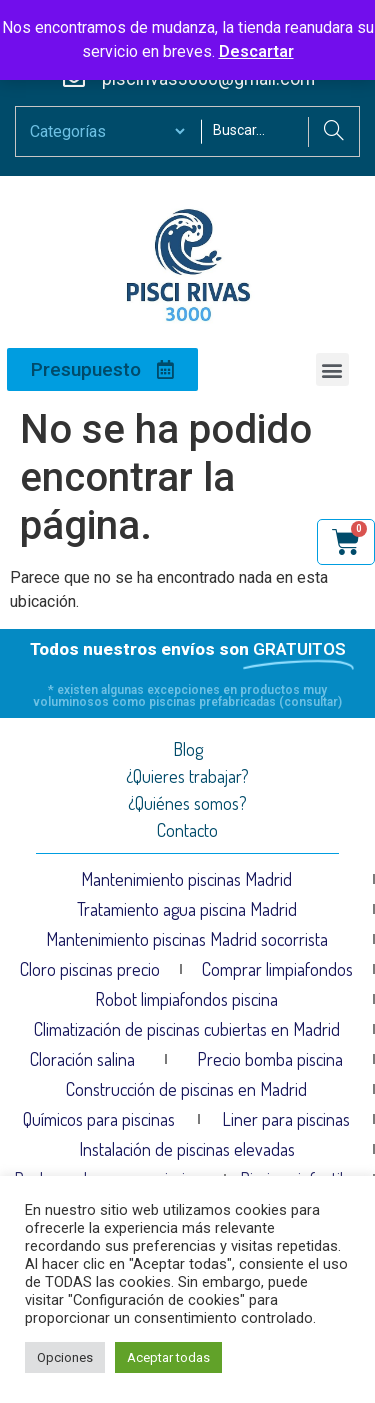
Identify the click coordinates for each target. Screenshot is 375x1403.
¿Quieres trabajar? (187, 776)
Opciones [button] (65, 1357)
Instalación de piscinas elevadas (187, 1149)
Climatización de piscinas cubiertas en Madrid (187, 1029)
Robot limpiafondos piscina (186, 999)
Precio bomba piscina (270, 1059)
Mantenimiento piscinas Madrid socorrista (187, 939)
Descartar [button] (256, 51)
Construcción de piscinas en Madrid (186, 1089)
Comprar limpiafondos (277, 969)
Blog (188, 749)
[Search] (333, 132)
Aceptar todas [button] (168, 1357)
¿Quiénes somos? (187, 803)
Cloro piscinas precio (90, 969)
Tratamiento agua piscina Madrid (187, 909)
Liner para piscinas (286, 1119)
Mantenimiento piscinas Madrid (186, 879)
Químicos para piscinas (99, 1119)
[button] (332, 369)
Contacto (187, 830)
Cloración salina (82, 1059)
